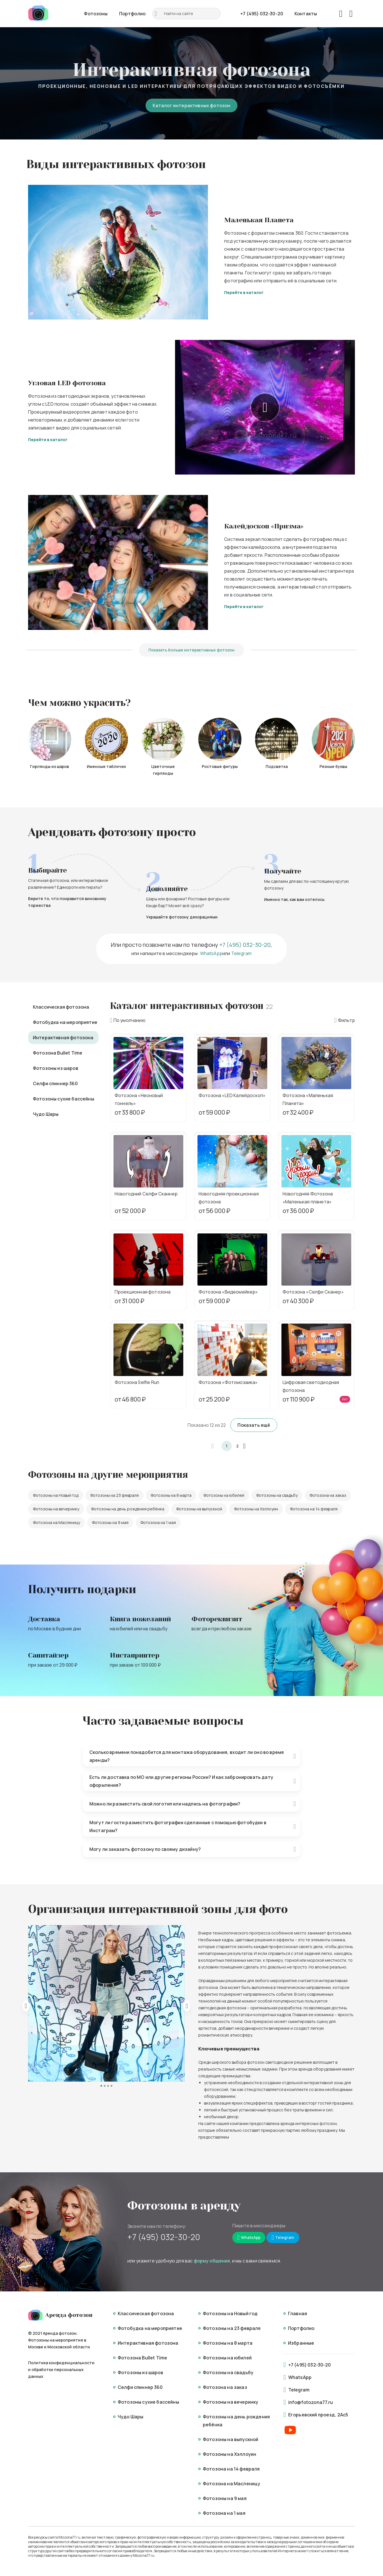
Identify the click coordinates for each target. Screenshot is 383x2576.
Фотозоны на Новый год (55, 1495)
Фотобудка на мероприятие (65, 1022)
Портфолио (132, 13)
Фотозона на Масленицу (56, 1522)
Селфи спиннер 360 (55, 1083)
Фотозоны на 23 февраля (114, 1495)
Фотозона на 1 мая (158, 1522)
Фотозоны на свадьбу (277, 1495)
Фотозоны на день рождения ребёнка (127, 1509)
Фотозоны (96, 13)
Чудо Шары (45, 1114)
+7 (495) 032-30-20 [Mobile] (163, 2237)
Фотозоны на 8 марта (171, 1495)
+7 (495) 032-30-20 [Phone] (261, 13)
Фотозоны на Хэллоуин (256, 1509)
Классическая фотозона (61, 1007)
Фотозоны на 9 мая (110, 1522)
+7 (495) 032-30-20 (245, 945)
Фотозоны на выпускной (199, 1509)
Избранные (301, 2343)
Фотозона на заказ (328, 1495)
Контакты (305, 13)
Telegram (241, 953)
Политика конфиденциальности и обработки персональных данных (61, 2369)
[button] (216, 1446)
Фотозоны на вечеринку (56, 1509)
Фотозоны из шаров (55, 1068)
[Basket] (351, 13)
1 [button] (227, 1446)
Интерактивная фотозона (63, 1037)
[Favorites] (341, 13)
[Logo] (38, 13)
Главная (297, 2313)
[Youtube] (290, 2430)
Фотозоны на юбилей (223, 1495)
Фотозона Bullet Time (57, 1053)
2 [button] (237, 1446)
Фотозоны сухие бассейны (63, 1099)
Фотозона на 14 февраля (314, 1509)
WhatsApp (211, 953)
